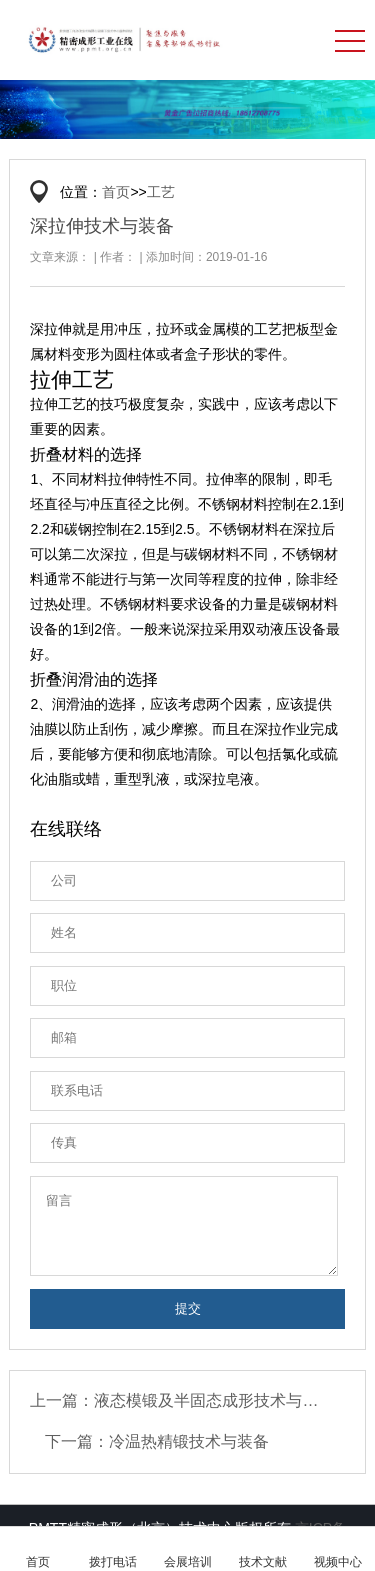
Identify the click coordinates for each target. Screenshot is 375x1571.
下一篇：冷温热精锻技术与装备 (157, 1441)
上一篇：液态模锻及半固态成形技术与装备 (180, 1400)
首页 (116, 192)
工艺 (161, 192)
